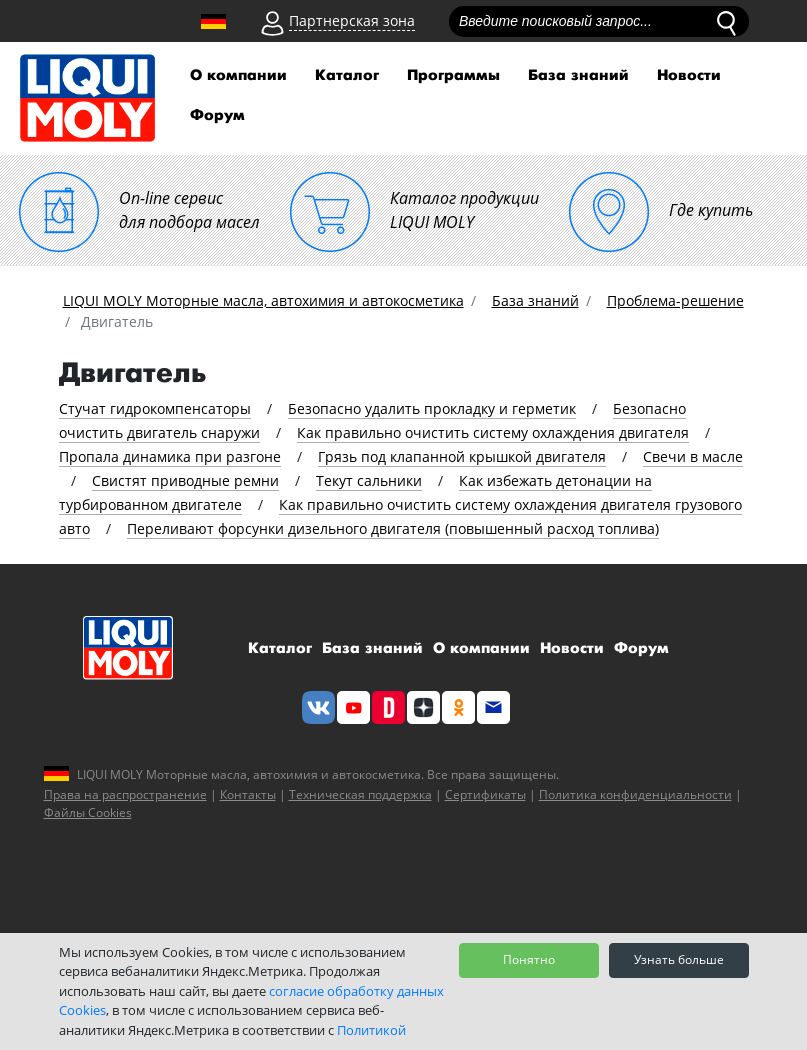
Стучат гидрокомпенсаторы (155, 408)
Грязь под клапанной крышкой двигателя (462, 456)
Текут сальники (369, 480)
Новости (689, 75)
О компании (238, 75)
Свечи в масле (693, 456)
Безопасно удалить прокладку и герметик (432, 408)
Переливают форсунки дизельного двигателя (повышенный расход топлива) (393, 528)
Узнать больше (679, 959)
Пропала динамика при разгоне (170, 456)
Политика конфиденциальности (635, 794)
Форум (217, 115)
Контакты (248, 794)
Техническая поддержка (360, 794)
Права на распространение (125, 794)
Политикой (371, 1030)
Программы (453, 75)
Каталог (347, 75)
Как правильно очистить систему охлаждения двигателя (493, 432)
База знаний (578, 75)
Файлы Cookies (88, 812)
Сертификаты (485, 794)
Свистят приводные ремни (185, 480)
